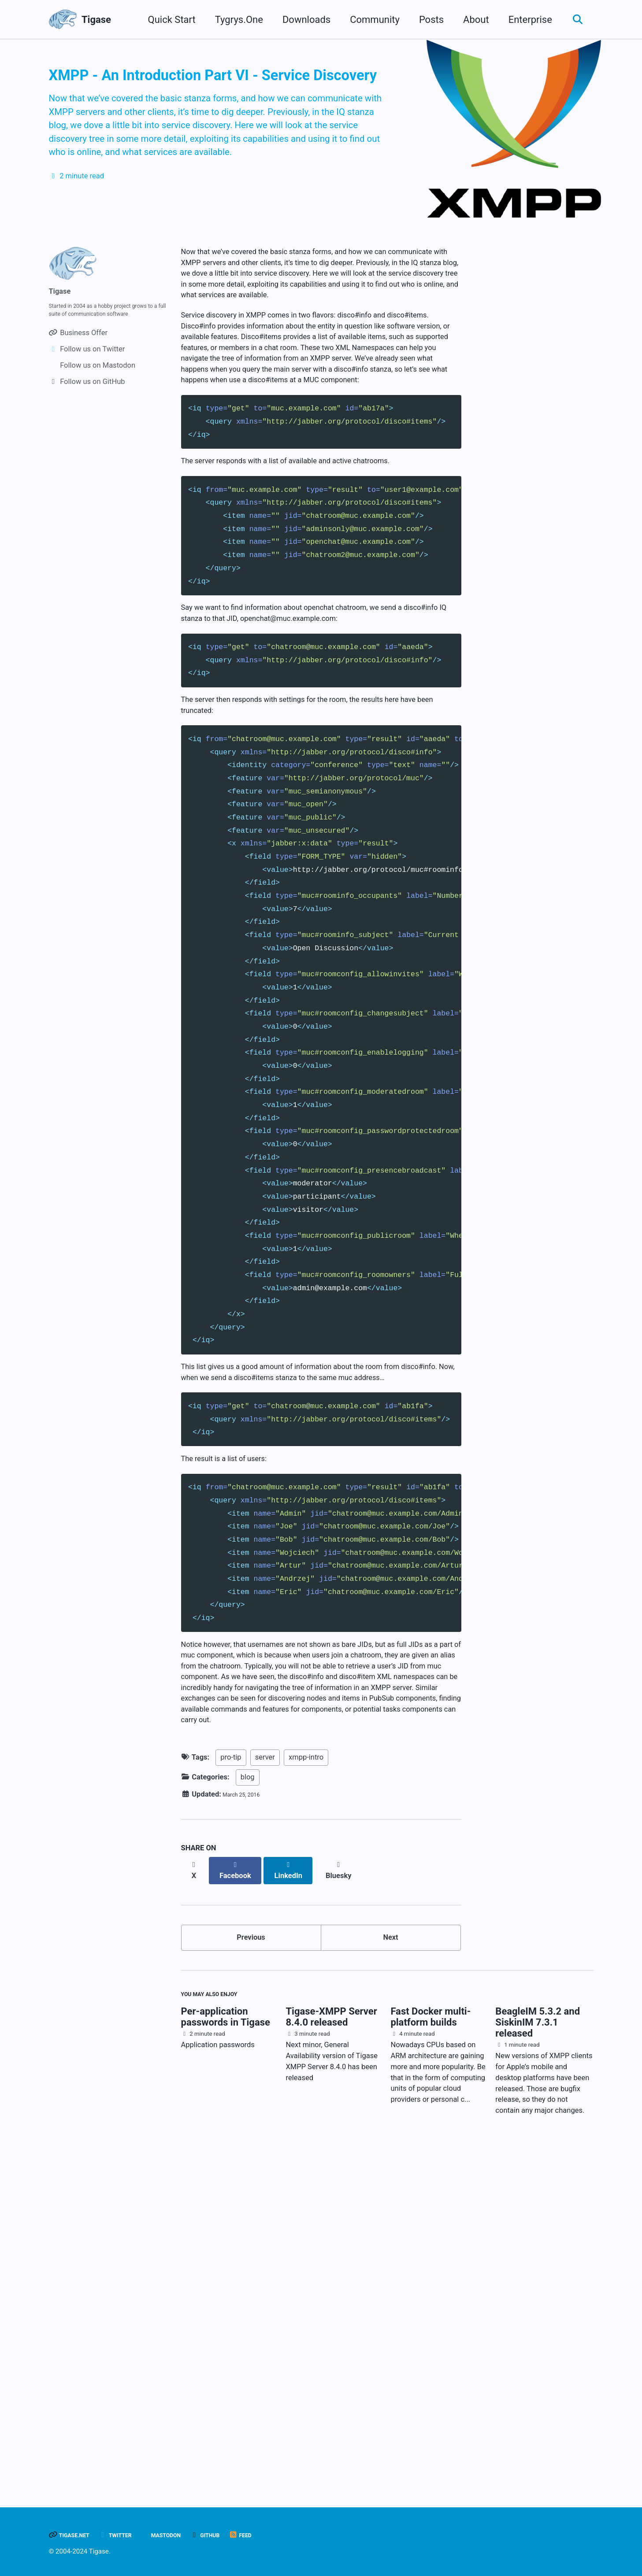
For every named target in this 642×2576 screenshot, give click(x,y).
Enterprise (525, 19)
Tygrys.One (234, 19)
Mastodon (190, 2535)
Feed (279, 2535)
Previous (251, 2259)
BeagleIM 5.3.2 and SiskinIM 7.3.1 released (537, 2354)
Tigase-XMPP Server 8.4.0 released (331, 2349)
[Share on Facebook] (242, 2191)
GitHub (238, 2535)
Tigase (96, 19)
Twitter (130, 2535)
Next (390, 2259)
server (265, 2082)
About (471, 19)
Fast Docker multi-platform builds (430, 2349)
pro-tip (230, 2082)
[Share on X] (196, 2191)
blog (248, 2102)
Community (369, 19)
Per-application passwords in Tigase (225, 2349)
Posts (426, 19)
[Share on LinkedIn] (299, 2191)
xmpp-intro (306, 2082)
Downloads (301, 19)
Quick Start (166, 19)
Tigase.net (74, 2535)
